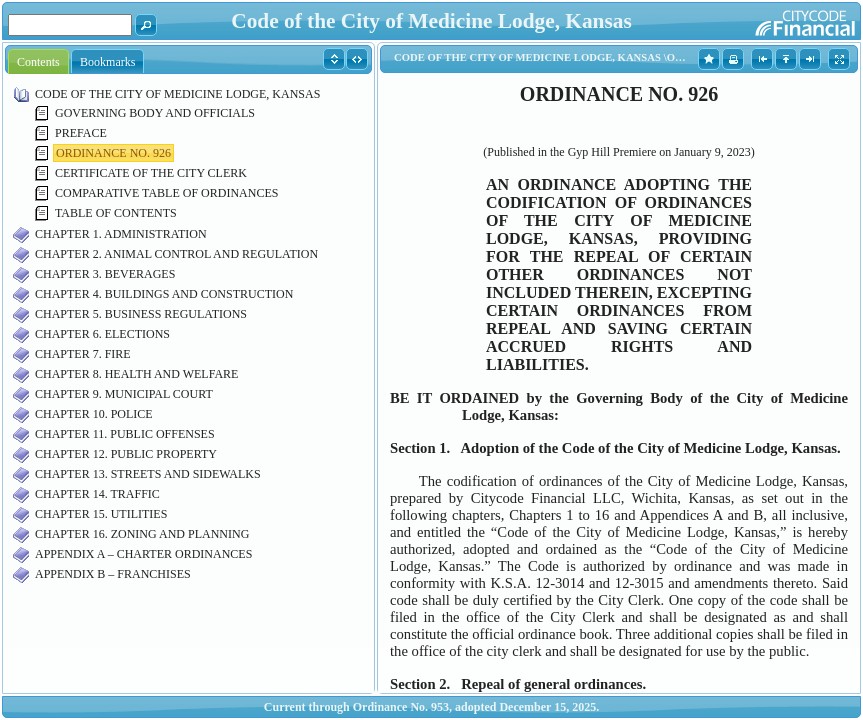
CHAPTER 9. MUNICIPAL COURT (124, 394)
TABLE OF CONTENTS (116, 213)
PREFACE (81, 133)
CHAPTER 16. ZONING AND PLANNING (142, 534)
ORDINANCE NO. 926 (113, 153)
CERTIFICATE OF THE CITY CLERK (151, 173)
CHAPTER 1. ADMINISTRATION (121, 234)
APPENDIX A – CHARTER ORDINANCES (143, 554)
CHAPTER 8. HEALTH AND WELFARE (136, 374)
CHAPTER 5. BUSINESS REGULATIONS (141, 314)
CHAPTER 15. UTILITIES (101, 514)
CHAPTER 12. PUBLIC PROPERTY (126, 454)
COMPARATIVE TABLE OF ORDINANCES (166, 193)
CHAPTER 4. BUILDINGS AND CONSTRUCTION (164, 294)
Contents (38, 62)
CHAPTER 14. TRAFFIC (97, 494)
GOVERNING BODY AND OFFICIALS (155, 113)
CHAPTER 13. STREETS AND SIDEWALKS (148, 474)
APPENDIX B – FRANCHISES (113, 574)
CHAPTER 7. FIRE (83, 354)
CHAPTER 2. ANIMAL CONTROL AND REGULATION (176, 254)
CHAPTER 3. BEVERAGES (105, 274)
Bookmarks (107, 62)
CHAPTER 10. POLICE (94, 414)
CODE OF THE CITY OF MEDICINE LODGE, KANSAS (177, 94)
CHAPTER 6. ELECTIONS (102, 334)
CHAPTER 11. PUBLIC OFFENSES (125, 434)
